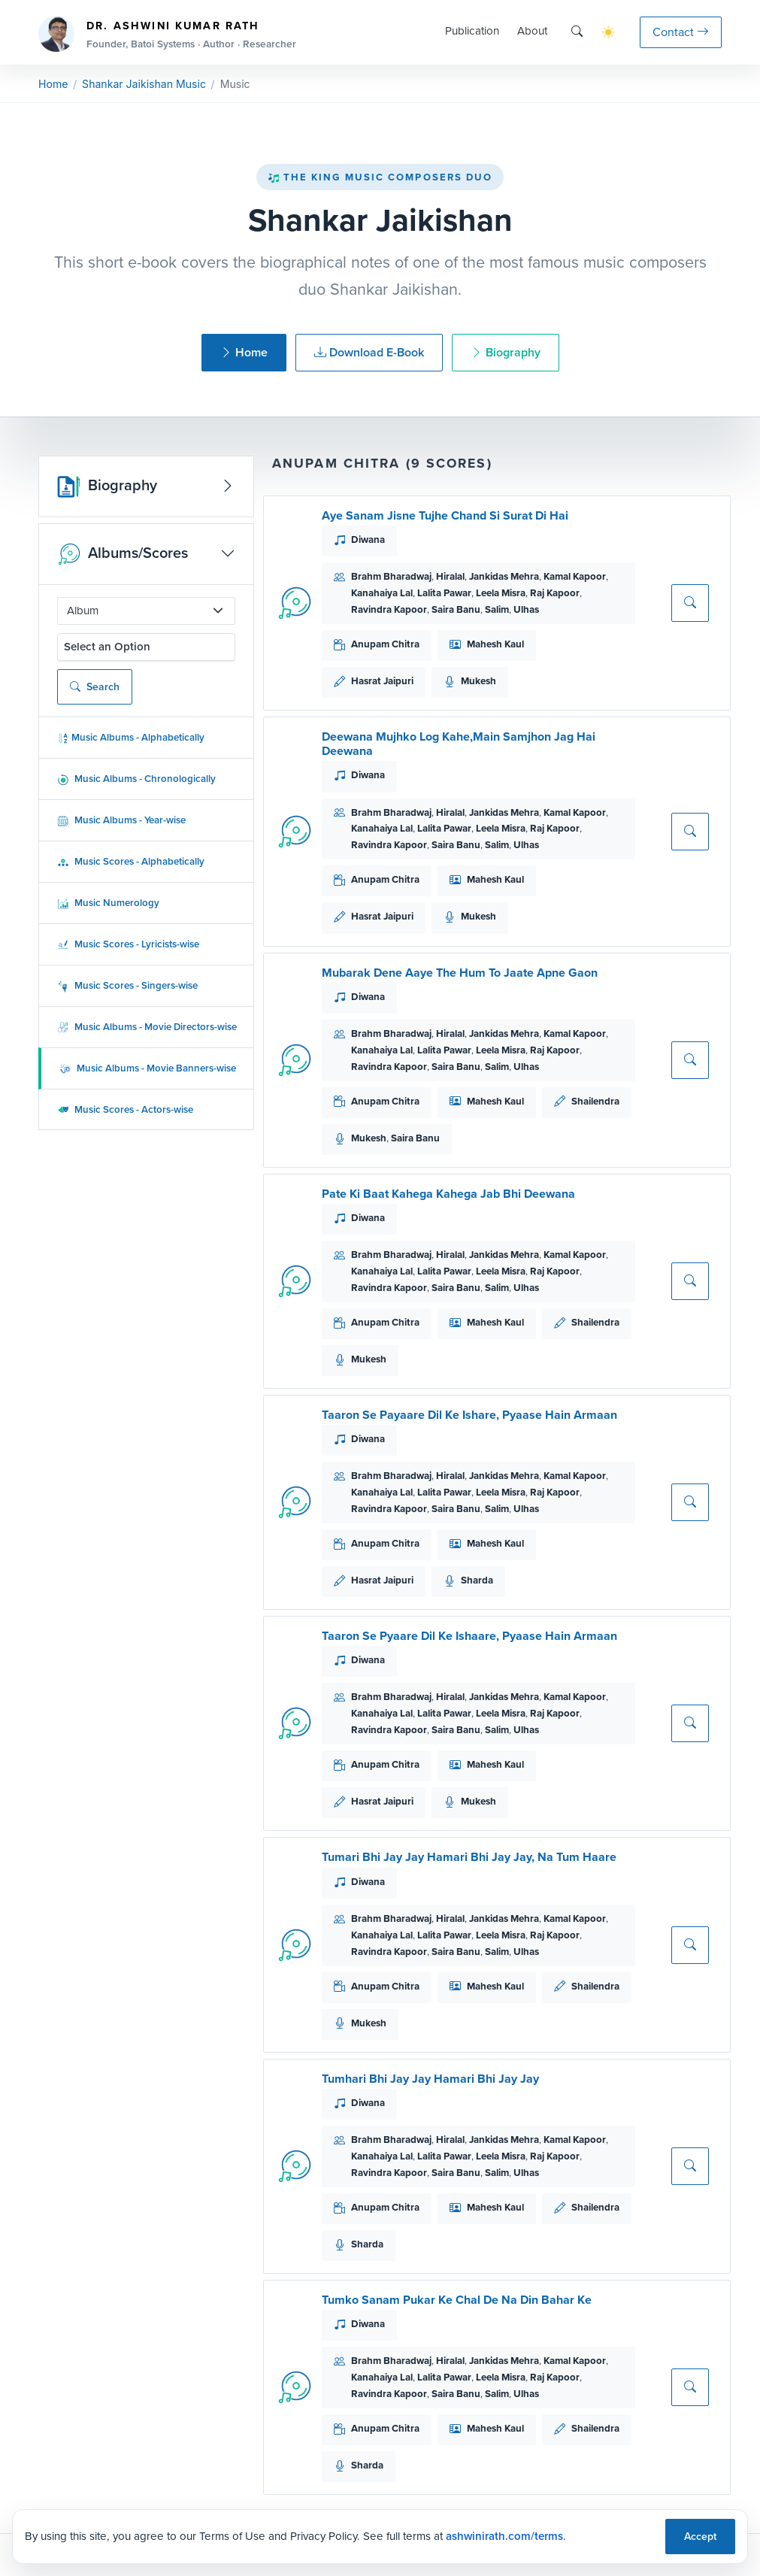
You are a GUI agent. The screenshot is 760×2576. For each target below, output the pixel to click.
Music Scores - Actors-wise (125, 1109)
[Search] (577, 32)
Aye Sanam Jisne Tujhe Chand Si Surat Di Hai (445, 515)
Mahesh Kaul (495, 644)
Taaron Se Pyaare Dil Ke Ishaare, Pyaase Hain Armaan (469, 1635)
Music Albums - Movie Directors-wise (147, 1027)
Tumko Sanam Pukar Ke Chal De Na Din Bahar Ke (457, 2299)
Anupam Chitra (385, 644)
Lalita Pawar (444, 593)
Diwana (368, 539)
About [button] (532, 31)
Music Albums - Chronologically (136, 778)
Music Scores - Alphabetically (130, 861)
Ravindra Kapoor (389, 609)
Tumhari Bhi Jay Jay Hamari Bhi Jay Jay (430, 2078)
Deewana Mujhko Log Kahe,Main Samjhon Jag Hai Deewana (458, 743)
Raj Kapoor (555, 593)
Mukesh (478, 681)
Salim (497, 609)
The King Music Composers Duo (380, 177)
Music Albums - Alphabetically (130, 737)
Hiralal (450, 576)
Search (95, 687)
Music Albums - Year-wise (121, 820)
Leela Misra (500, 593)
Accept (700, 2536)
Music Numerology (108, 903)
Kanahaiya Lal (382, 593)
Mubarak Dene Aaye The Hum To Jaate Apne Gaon (460, 972)
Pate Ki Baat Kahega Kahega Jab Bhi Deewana (448, 1193)
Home (53, 83)
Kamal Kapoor (575, 576)
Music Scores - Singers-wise (127, 985)
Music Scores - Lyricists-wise (128, 944)
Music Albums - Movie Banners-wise (147, 1068)
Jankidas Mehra (504, 576)
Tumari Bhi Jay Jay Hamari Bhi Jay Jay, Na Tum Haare (469, 1856)
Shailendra (595, 1101)
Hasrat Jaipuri (382, 681)
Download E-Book (369, 352)
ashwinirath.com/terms (504, 2536)
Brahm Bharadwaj (391, 576)
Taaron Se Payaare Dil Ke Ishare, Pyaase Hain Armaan (469, 1414)
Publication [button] (472, 31)
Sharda (477, 1580)
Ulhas (526, 609)
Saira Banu (455, 609)
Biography (505, 352)
